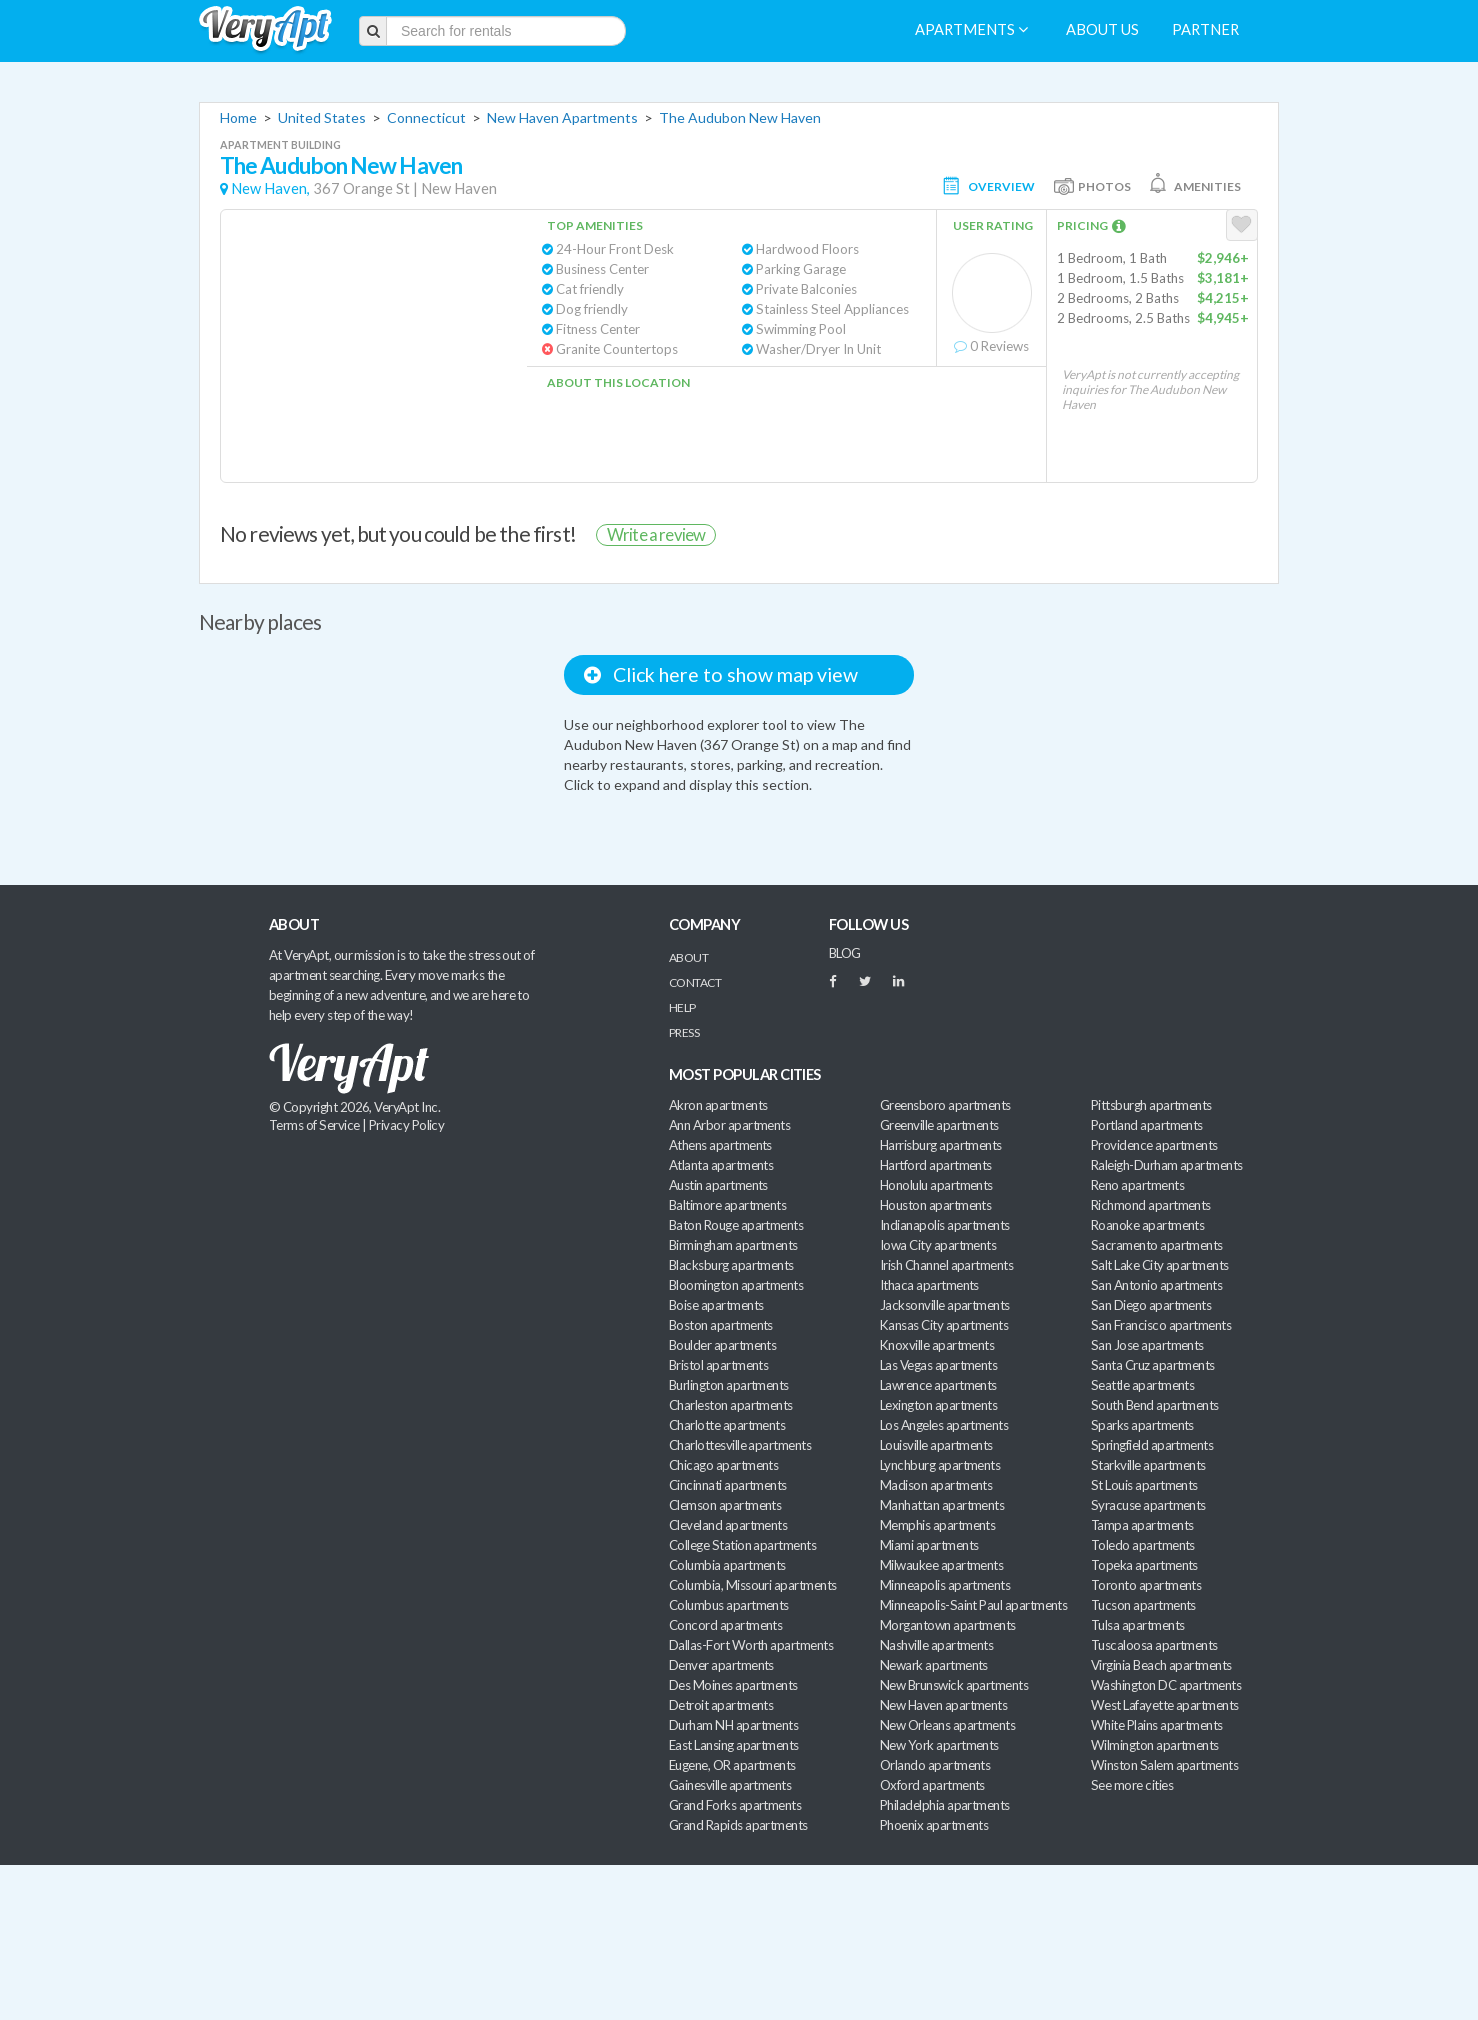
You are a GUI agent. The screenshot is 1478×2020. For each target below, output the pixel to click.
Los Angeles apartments (944, 1425)
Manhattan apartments (942, 1505)
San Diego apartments (1151, 1305)
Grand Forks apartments (735, 1805)
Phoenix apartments (934, 1825)
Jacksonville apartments (945, 1305)
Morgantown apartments (948, 1625)
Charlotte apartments (727, 1425)
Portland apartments (1147, 1125)
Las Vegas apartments (938, 1365)
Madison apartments (936, 1485)
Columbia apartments (727, 1565)
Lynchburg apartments (940, 1465)
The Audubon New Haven (740, 117)
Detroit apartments (721, 1705)
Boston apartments (721, 1325)
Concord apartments (725, 1625)
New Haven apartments (943, 1705)
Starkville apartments (1148, 1465)
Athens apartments (720, 1145)
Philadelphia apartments (945, 1805)
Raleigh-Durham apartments (1167, 1165)
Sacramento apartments (1157, 1245)
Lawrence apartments (938, 1385)
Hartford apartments (936, 1165)
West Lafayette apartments (1165, 1705)
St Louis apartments (1144, 1485)
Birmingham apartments (733, 1245)
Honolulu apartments (936, 1185)
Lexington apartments (938, 1405)
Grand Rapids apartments (738, 1825)
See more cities (1132, 1785)
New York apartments (939, 1745)
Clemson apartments (725, 1505)
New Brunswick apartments (954, 1685)
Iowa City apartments (938, 1245)
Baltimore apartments (727, 1205)
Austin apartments (718, 1185)
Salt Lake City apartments (1160, 1265)
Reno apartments (1137, 1185)
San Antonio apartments (1156, 1285)
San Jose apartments (1147, 1345)
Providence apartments (1154, 1145)
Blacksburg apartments (731, 1265)
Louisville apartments (936, 1445)
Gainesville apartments (730, 1785)
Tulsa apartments (1137, 1625)
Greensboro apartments (945, 1105)
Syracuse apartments (1148, 1505)
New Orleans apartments (947, 1725)
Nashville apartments (936, 1645)
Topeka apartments (1144, 1565)
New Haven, (270, 188)
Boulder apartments (722, 1345)
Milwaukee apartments (941, 1565)
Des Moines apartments (733, 1685)
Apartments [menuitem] (971, 29)
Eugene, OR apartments (732, 1765)
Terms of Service (314, 1125)
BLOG (845, 953)
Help (682, 1007)
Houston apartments (935, 1205)
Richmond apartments (1151, 1205)
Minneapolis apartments (945, 1585)
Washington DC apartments (1166, 1685)
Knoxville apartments (937, 1345)
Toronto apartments (1146, 1585)
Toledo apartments (1143, 1545)
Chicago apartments (723, 1465)
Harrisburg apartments (941, 1145)
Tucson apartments (1143, 1605)
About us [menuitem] (1102, 29)
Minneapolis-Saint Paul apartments (973, 1605)
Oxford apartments (932, 1785)
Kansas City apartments (944, 1325)
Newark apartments (934, 1665)
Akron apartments (718, 1105)
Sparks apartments (1142, 1425)
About (688, 957)
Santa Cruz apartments (1153, 1365)
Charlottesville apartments (740, 1445)
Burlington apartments (729, 1385)
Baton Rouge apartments (736, 1225)
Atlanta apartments (721, 1165)
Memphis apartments (937, 1525)
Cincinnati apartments (728, 1485)
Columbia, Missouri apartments (753, 1585)
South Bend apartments (1155, 1405)
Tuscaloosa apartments (1154, 1645)
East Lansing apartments (734, 1745)
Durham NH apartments (733, 1725)
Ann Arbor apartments (729, 1125)
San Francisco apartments (1161, 1325)
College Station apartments (742, 1545)
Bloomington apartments (736, 1285)
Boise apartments (716, 1305)
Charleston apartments (731, 1405)
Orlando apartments (935, 1765)
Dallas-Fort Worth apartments (751, 1645)
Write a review (656, 534)
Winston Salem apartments (1164, 1765)
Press (684, 1032)
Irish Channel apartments (946, 1265)
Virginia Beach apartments (1161, 1665)
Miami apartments (929, 1545)
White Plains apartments (1157, 1725)
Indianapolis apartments (945, 1225)
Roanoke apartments (1147, 1225)
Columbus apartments (729, 1605)
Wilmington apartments (1155, 1745)
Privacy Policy (407, 1125)
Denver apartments (721, 1665)
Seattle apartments (1142, 1385)
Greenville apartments (939, 1125)
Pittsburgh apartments (1151, 1105)
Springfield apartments (1152, 1445)
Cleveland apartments (728, 1525)
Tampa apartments (1142, 1525)
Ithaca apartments (929, 1285)
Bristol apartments (718, 1365)
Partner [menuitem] (1205, 29)
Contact (695, 982)
